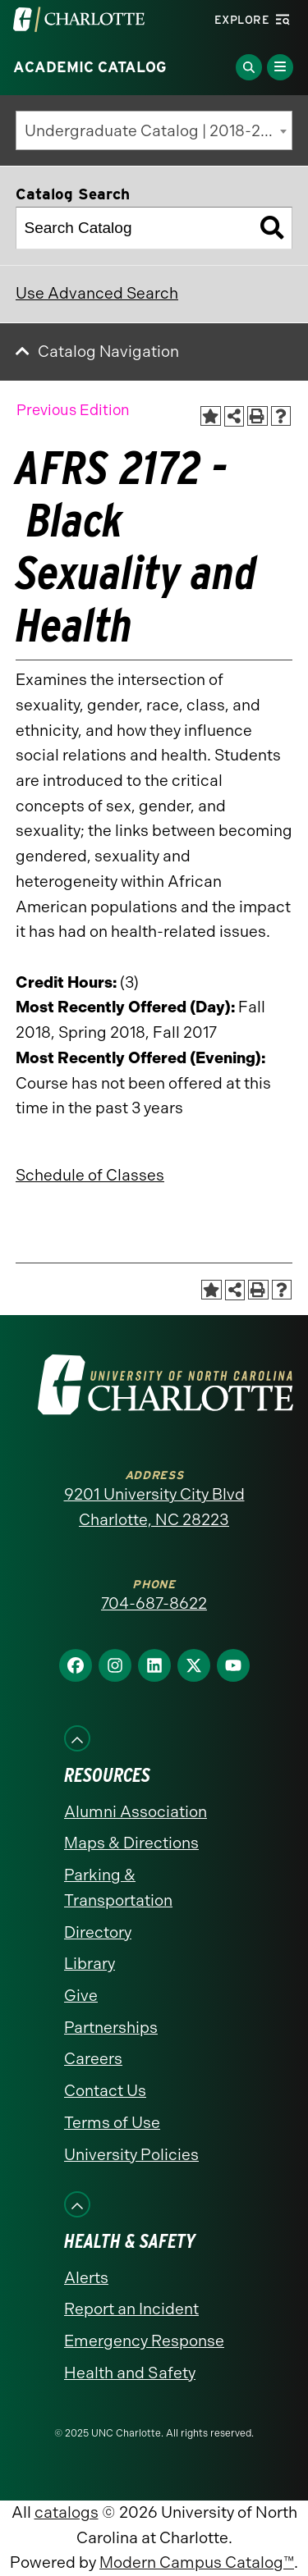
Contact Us (105, 2090)
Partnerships (111, 2027)
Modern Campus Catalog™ (196, 2562)
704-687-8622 (154, 1603)
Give (81, 1995)
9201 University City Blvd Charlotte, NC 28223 (154, 1507)
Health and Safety (129, 2373)
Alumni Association (135, 1811)
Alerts (86, 2277)
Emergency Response (144, 2341)
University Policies (131, 2154)
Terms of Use (112, 2122)
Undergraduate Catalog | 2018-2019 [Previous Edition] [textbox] (158, 130)
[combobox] (154, 130)
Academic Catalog (90, 67)
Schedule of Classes (90, 1175)
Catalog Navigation (108, 351)
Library (89, 1963)
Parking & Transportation (118, 1888)
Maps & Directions (131, 1843)
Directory (97, 1932)
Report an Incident (131, 2309)
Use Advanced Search (97, 293)
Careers (93, 2058)
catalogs (66, 2512)
